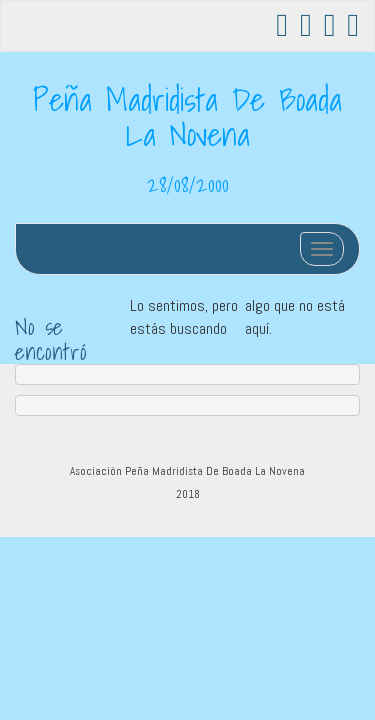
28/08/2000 (188, 184)
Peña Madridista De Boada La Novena (187, 116)
